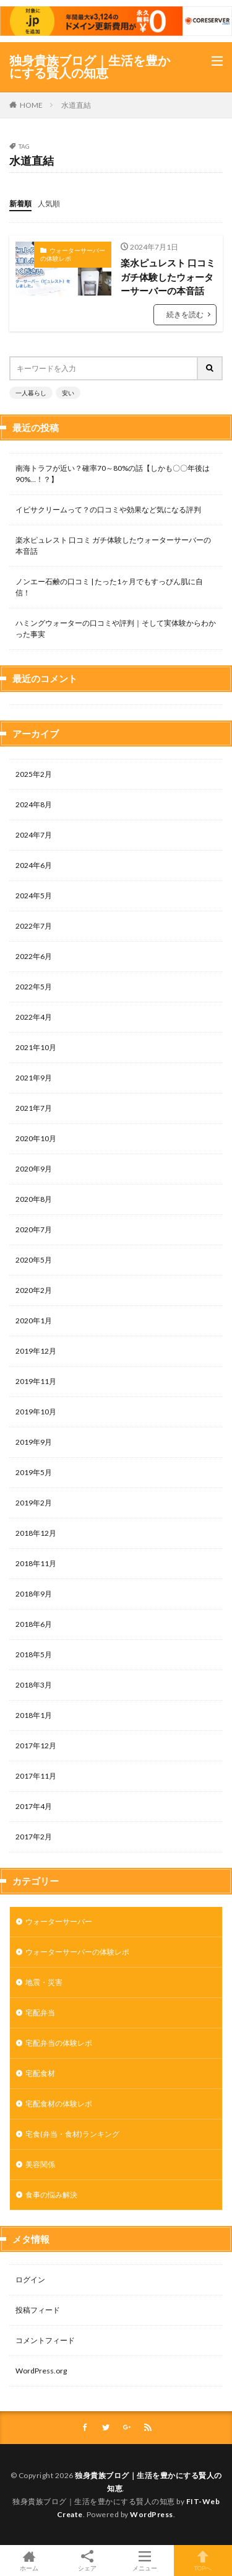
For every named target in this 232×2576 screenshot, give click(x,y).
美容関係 (40, 2164)
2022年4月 (33, 1017)
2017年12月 (35, 1745)
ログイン (30, 2279)
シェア (87, 2561)
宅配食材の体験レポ (58, 2103)
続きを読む (185, 314)
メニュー (145, 2560)
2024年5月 (33, 895)
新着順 (20, 203)
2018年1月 (33, 1715)
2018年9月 (33, 1593)
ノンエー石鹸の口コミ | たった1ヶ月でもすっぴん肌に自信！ (109, 587)
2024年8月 (33, 804)
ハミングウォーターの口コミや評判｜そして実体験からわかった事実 (115, 628)
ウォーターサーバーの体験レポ (72, 255)
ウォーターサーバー (58, 1921)
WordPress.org (41, 2370)
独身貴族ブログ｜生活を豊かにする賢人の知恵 (89, 67)
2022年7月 (33, 926)
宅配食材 (40, 2073)
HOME (31, 105)
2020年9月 (33, 1168)
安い (68, 392)
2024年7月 (33, 834)
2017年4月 (33, 1806)
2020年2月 (33, 1290)
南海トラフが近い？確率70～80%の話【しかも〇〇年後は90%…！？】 (112, 473)
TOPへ (203, 2560)
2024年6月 (33, 865)
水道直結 (76, 105)
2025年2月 (33, 774)
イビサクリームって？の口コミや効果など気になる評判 (108, 509)
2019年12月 (35, 1351)
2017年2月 (33, 1836)
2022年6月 (33, 956)
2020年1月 (33, 1320)
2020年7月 (33, 1229)
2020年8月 (33, 1199)
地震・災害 (43, 1982)
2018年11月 (35, 1563)
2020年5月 (33, 1259)
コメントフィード (45, 2340)
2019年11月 (35, 1381)
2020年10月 (35, 1138)
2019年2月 (33, 1502)
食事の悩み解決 (51, 2194)
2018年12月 (35, 1533)
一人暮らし (30, 392)
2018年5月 (33, 1654)
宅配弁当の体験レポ (58, 2043)
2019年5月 (33, 1472)
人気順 (49, 203)
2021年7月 (33, 1108)
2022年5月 (33, 986)
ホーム (29, 2560)
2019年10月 (35, 1411)
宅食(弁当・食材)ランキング (72, 2134)
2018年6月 (33, 1624)
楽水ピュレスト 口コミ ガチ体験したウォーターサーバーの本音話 (168, 276)
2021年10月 (35, 1047)
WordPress (151, 2514)
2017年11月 (35, 1776)
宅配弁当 (40, 2012)
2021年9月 (33, 1077)
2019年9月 (33, 1442)
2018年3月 (33, 1684)
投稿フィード (37, 2310)
